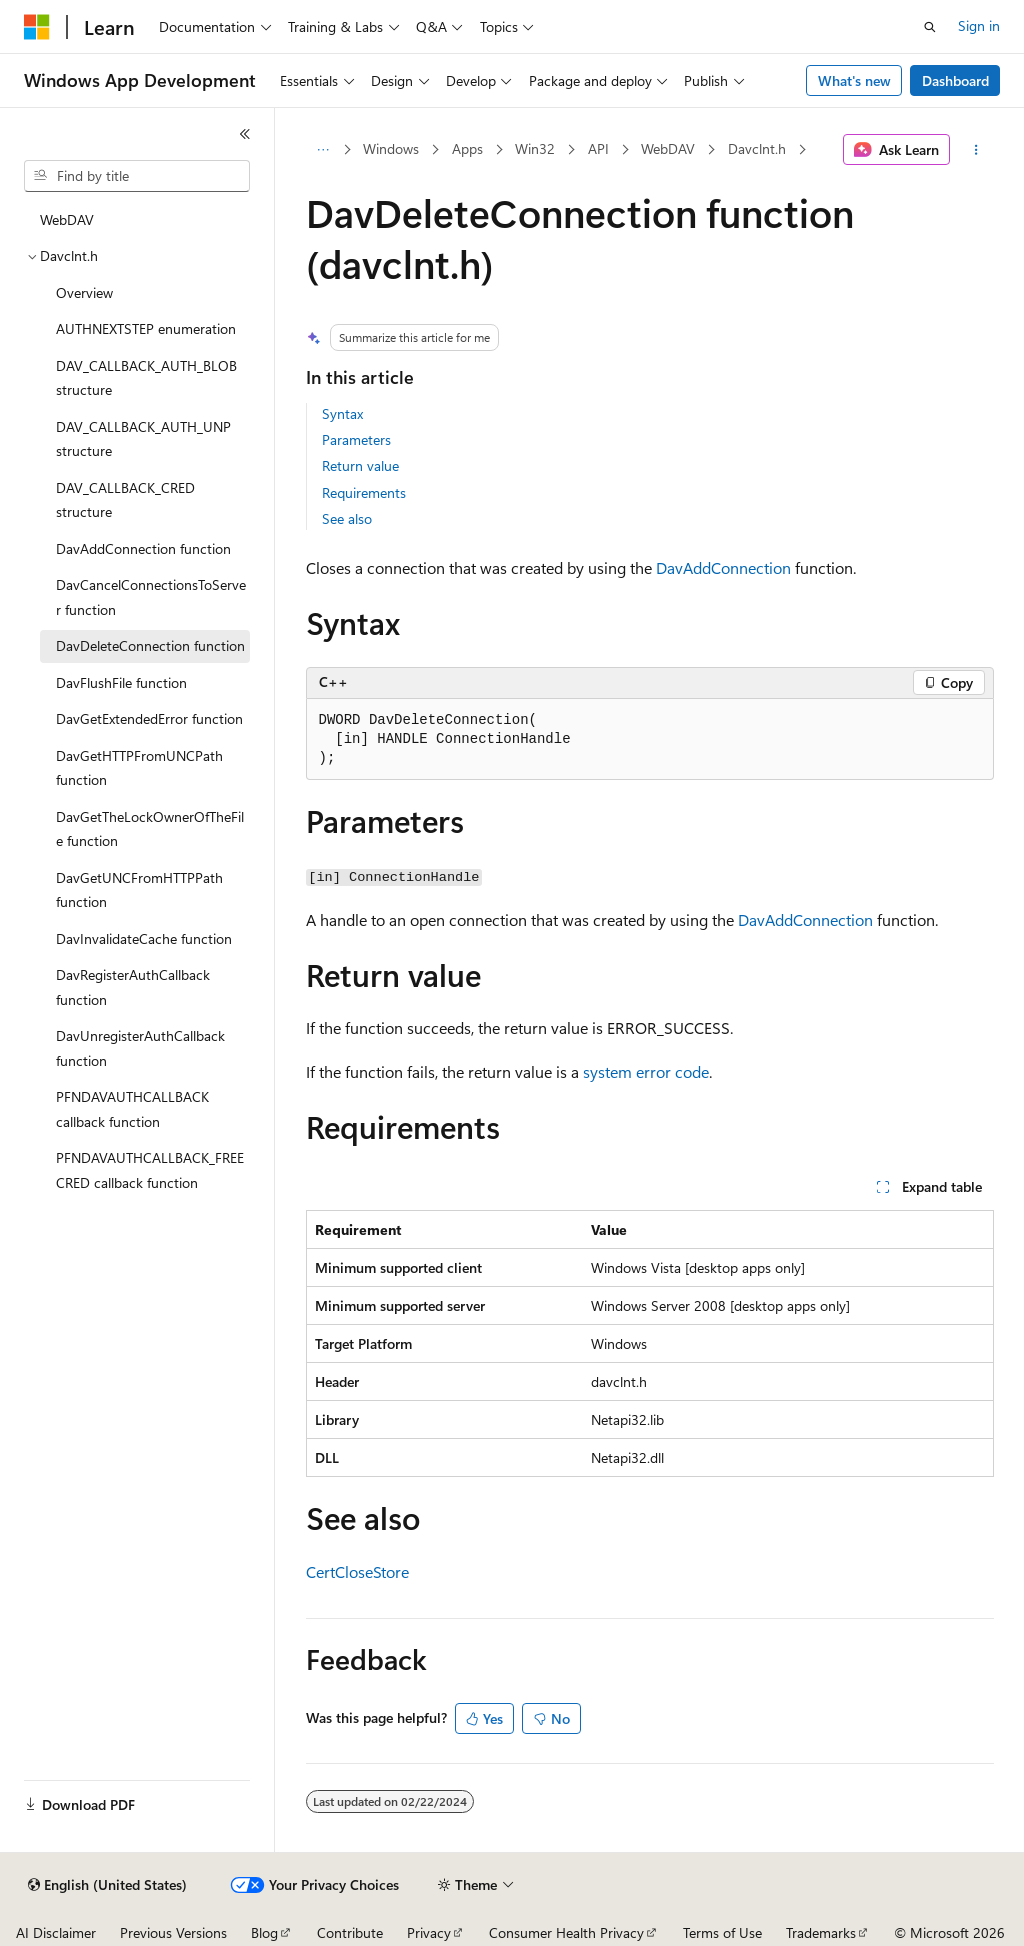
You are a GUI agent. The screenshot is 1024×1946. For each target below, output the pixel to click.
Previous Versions (173, 1932)
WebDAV (668, 148)
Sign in (979, 25)
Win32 (535, 148)
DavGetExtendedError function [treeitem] (149, 718)
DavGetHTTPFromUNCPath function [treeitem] (139, 768)
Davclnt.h (757, 148)
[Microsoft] (37, 27)
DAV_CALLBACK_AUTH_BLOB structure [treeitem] (146, 378)
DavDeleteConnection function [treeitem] (150, 645)
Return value (360, 465)
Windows (391, 148)
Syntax (342, 413)
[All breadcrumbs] (323, 150)
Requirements (364, 492)
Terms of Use (722, 1932)
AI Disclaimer (56, 1932)
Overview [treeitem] (84, 292)
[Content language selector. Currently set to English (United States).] (107, 1885)
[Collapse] (245, 134)
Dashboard (955, 80)
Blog (264, 1932)
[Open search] (930, 27)
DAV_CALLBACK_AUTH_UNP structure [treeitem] (143, 439)
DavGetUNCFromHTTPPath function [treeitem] (139, 890)
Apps (467, 148)
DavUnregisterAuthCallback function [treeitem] (140, 1048)
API (598, 148)
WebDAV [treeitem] (67, 219)
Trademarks (821, 1932)
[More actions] (975, 150)
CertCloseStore (357, 1571)
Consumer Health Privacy (566, 1932)
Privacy (429, 1932)
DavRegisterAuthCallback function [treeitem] (133, 987)
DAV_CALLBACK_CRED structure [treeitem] (125, 500)
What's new (854, 80)
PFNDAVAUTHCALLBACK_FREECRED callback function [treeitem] (150, 1170)
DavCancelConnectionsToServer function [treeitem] (151, 597)
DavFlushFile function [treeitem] (121, 682)
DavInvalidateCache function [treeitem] (144, 938)
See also (347, 518)
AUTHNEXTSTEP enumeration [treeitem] (146, 328)
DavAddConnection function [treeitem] (143, 548)
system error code (646, 1071)
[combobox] (137, 176)
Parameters (356, 439)
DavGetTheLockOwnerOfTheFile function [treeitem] (150, 829)
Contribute (350, 1932)
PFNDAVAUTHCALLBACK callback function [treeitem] (132, 1109)
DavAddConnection (723, 567)
